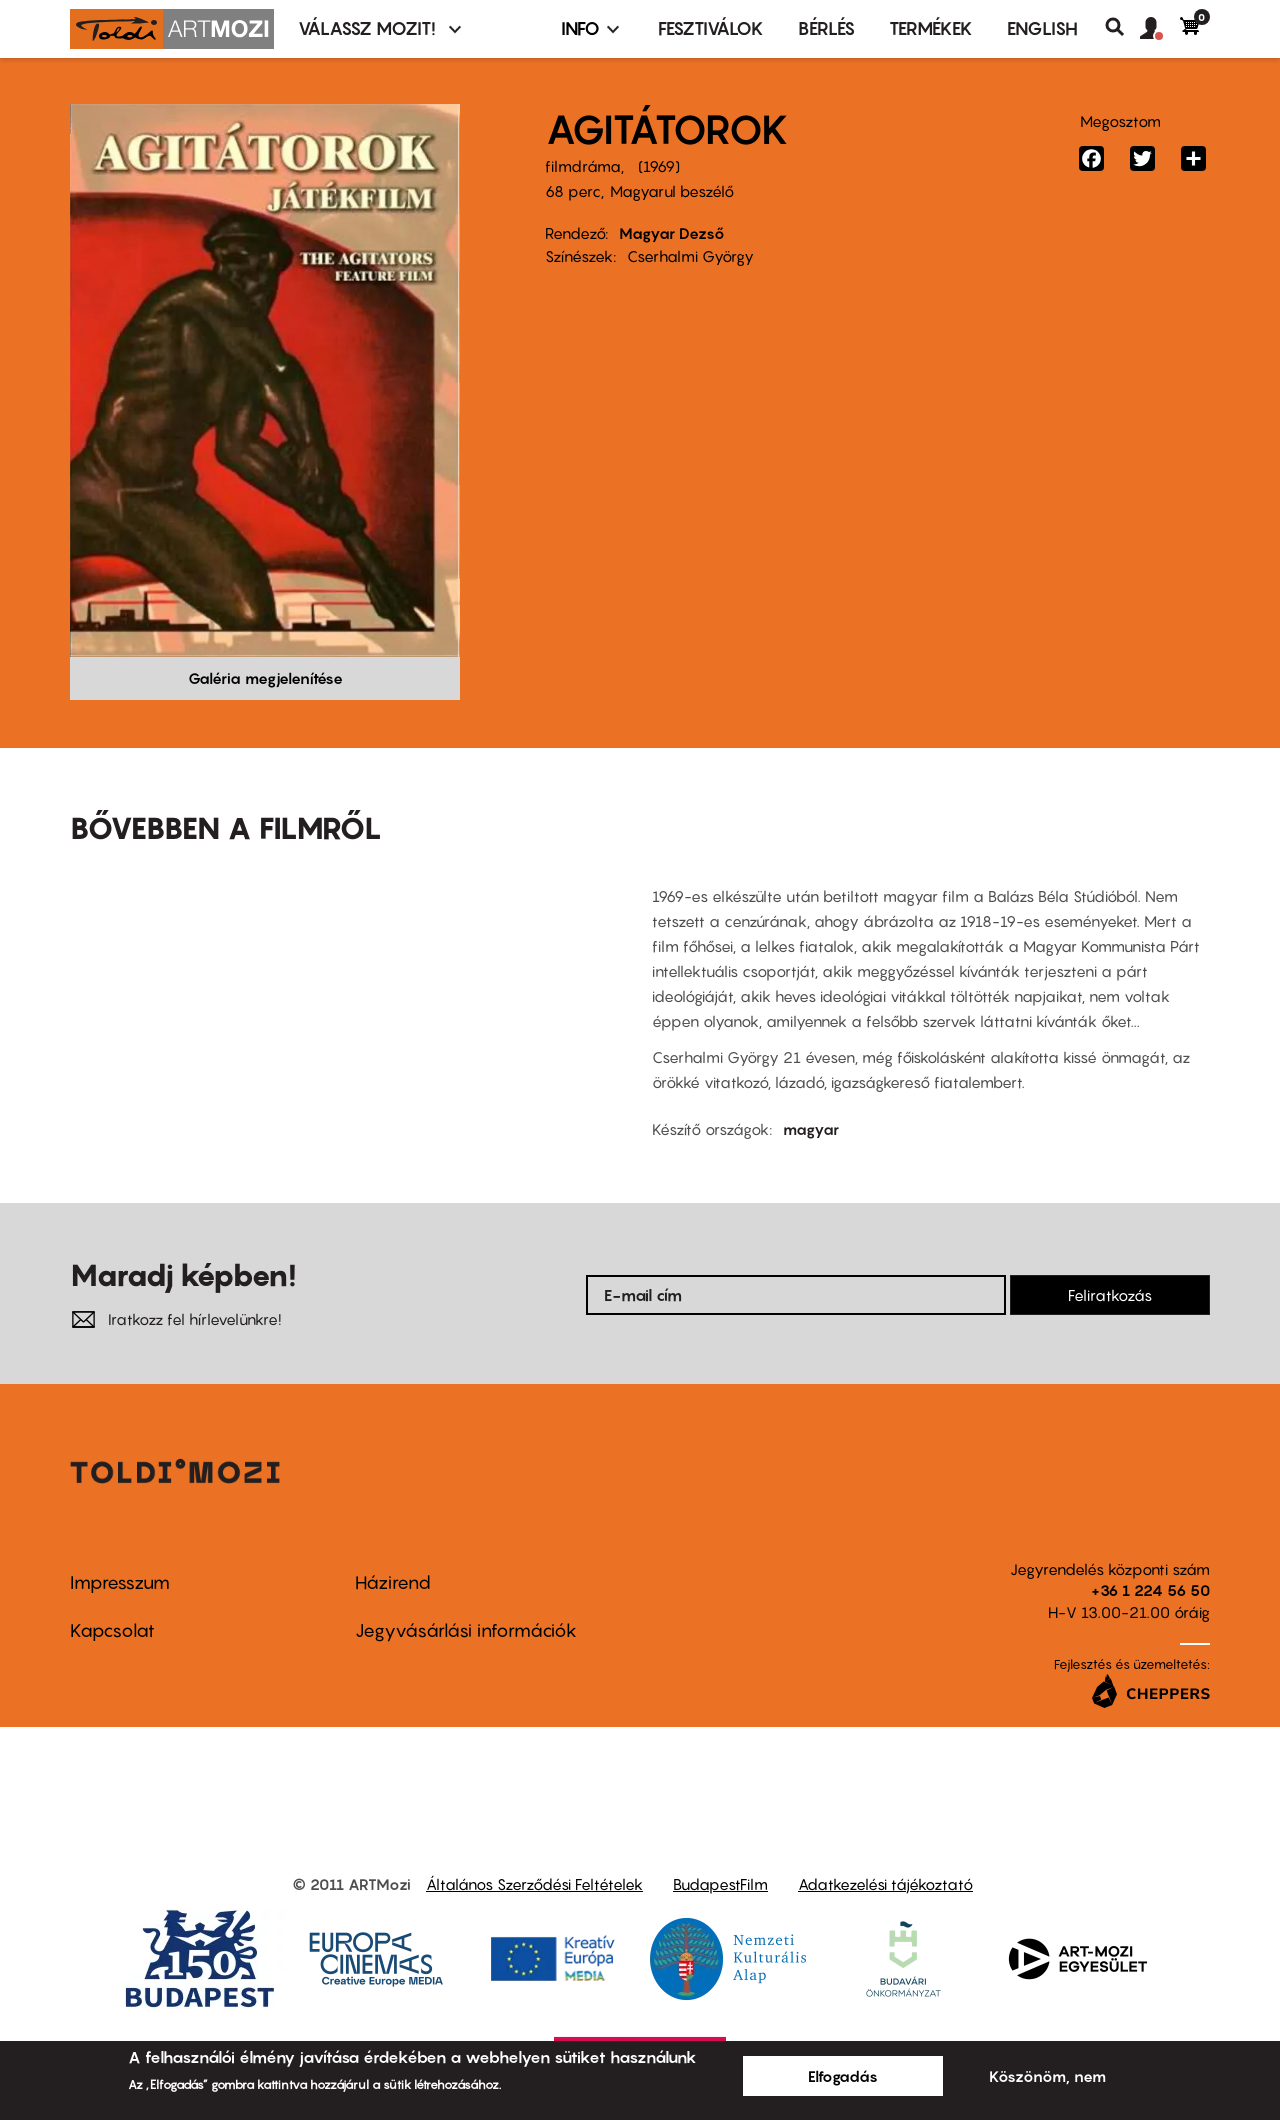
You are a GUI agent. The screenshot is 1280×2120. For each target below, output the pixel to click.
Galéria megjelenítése (265, 678)
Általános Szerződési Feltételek (534, 1884)
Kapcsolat (112, 1630)
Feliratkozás (1110, 1295)
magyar (811, 1129)
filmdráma (583, 166)
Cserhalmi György (690, 256)
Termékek (931, 28)
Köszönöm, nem (1047, 2076)
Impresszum (120, 1582)
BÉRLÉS (826, 28)
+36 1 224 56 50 (1150, 1590)
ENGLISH (1042, 28)
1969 (659, 166)
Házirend (393, 1582)
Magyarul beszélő (672, 191)
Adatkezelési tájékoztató (885, 1884)
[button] (1160, 29)
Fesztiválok (711, 28)
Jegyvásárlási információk (466, 1630)
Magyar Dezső (672, 233)
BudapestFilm (720, 1884)
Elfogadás (843, 2076)
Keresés (1122, 27)
